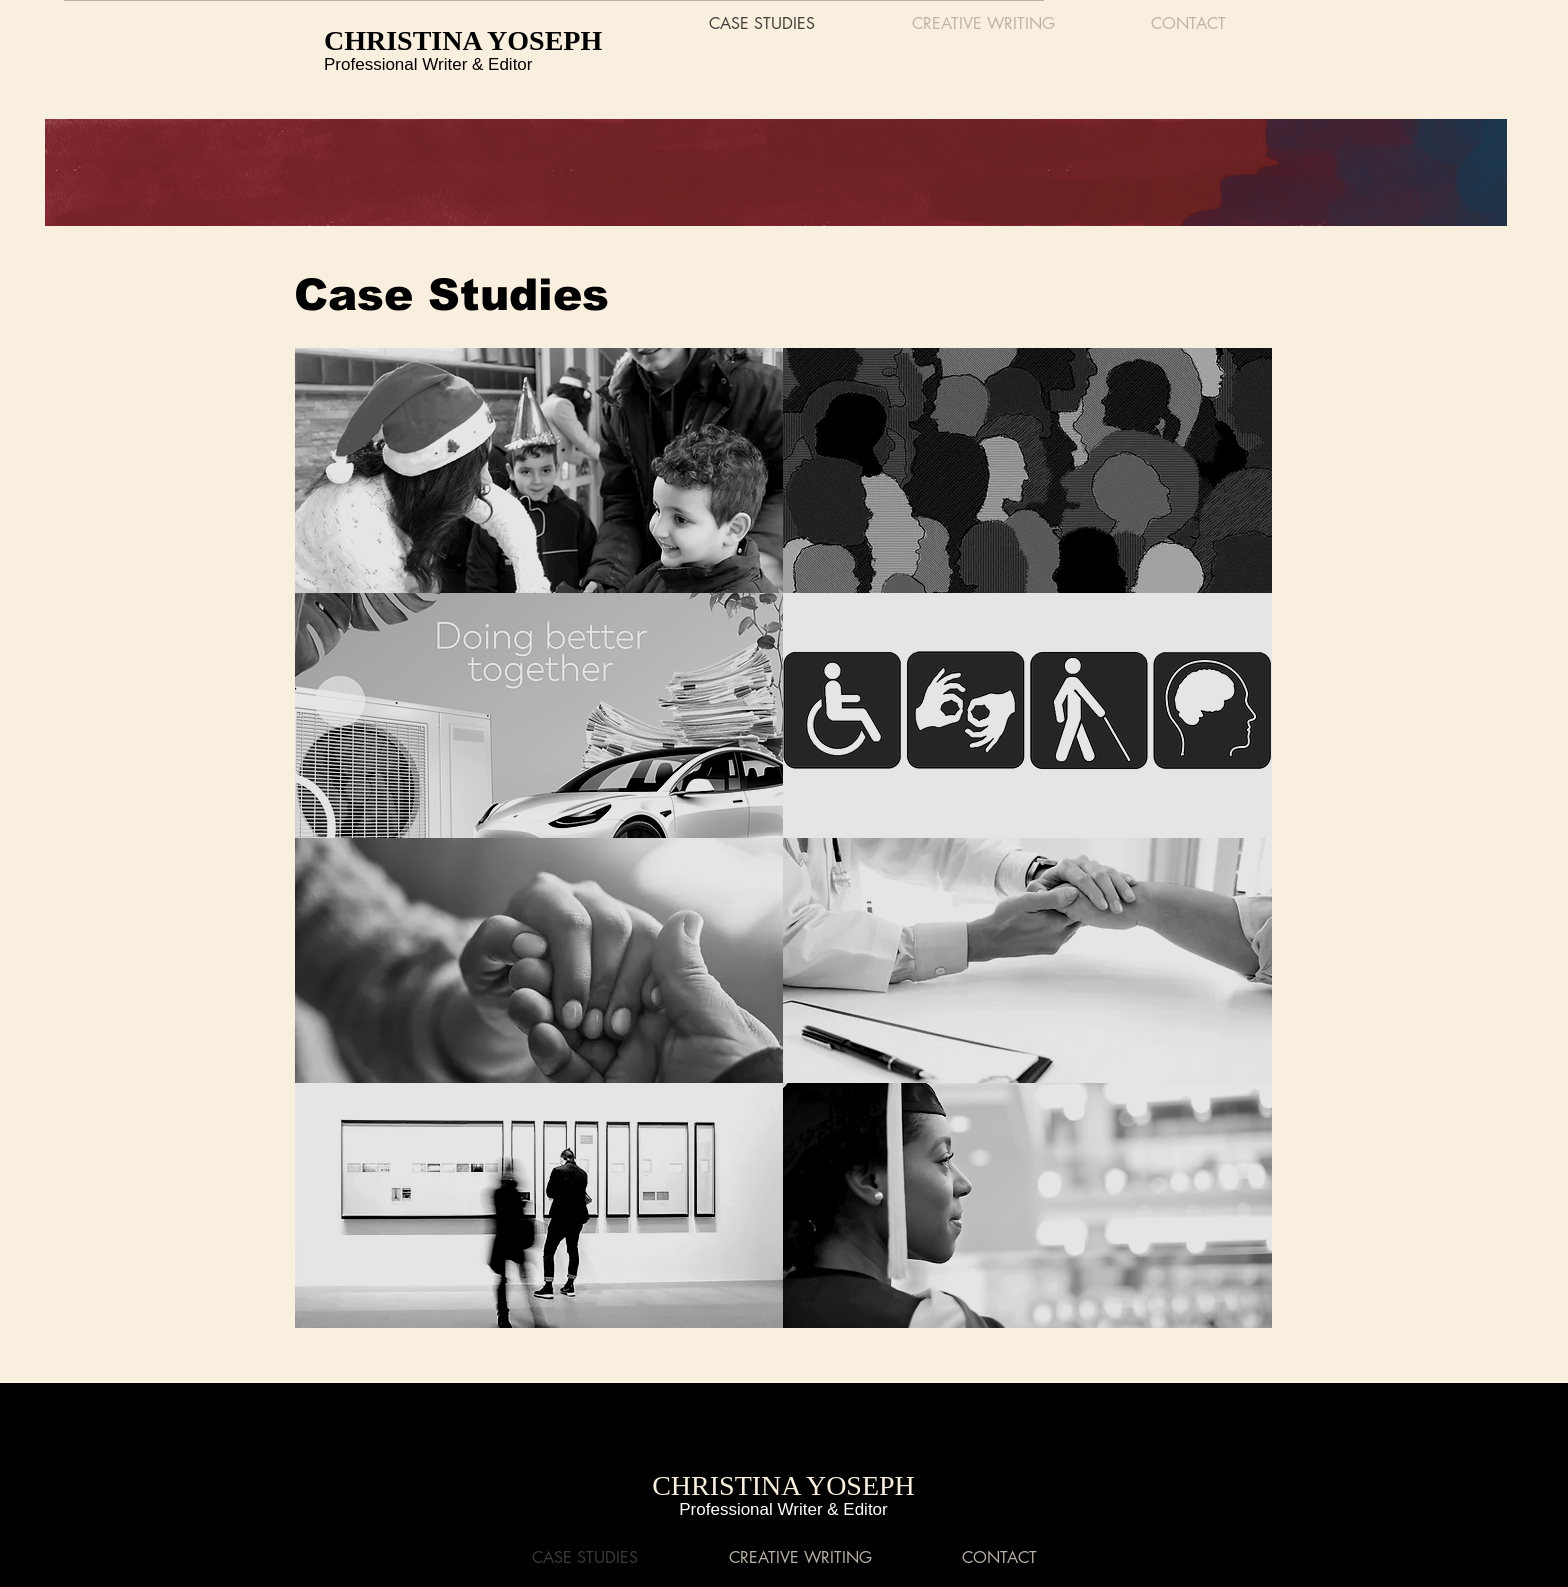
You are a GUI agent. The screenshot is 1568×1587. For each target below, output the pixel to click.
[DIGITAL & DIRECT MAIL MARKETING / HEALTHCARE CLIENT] (1027, 960)
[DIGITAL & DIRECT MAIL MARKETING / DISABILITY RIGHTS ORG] (1027, 715)
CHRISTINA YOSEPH (463, 40)
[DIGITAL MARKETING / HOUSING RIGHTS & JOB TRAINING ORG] (539, 960)
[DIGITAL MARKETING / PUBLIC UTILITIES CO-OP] (539, 715)
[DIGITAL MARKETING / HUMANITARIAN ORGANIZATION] (539, 470)
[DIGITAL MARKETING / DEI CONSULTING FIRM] (1026, 470)
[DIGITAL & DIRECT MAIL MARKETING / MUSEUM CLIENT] (539, 1205)
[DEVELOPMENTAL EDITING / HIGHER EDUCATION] (1028, 1205)
